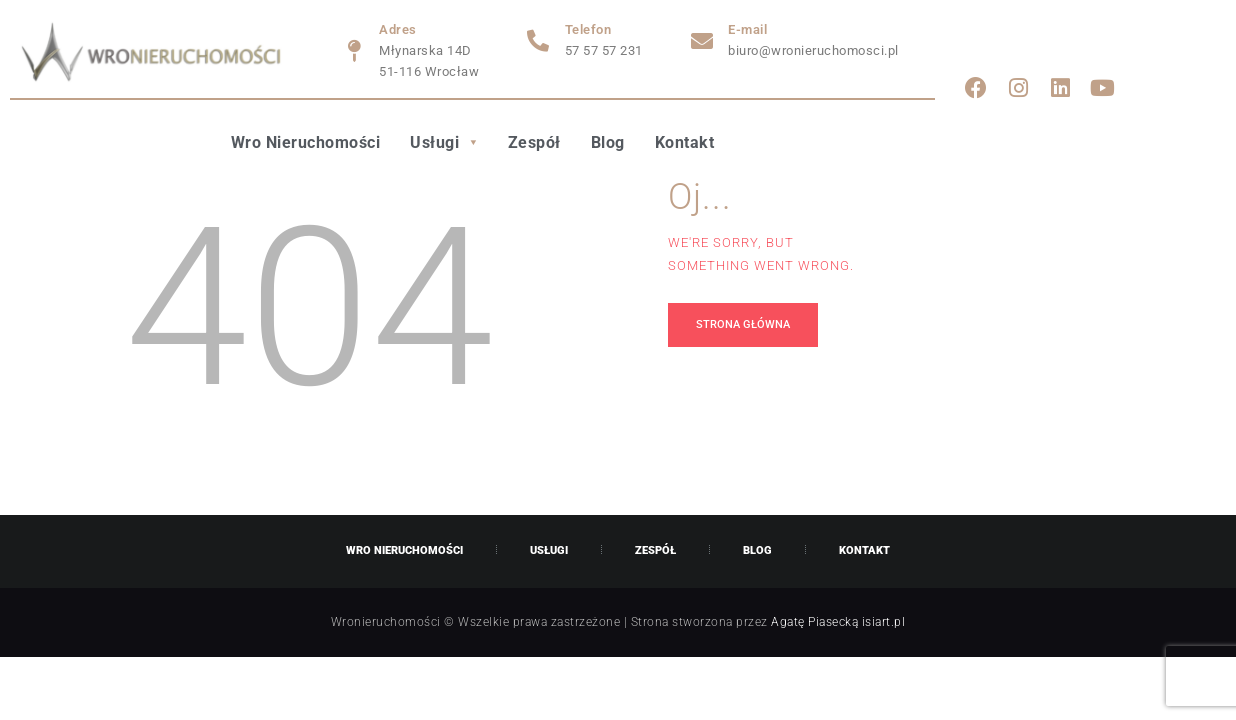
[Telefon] (539, 41)
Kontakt (685, 142)
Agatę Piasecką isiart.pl (838, 622)
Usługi (444, 142)
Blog (608, 142)
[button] (444, 143)
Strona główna (743, 324)
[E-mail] (702, 41)
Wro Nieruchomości (306, 142)
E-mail (747, 29)
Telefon (588, 29)
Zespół (534, 142)
